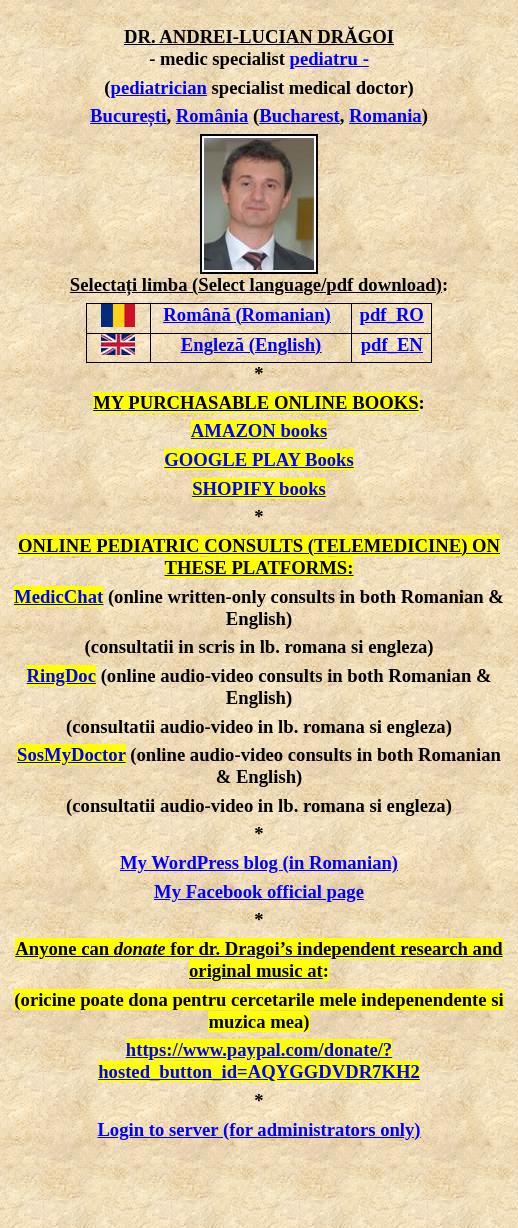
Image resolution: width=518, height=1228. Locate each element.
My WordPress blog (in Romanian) (259, 862)
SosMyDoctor (71, 754)
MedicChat (58, 596)
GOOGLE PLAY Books (258, 459)
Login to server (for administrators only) (258, 1129)
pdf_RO (392, 314)
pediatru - (329, 58)
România (212, 115)
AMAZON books (259, 430)
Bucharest (299, 115)
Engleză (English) (251, 344)
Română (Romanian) (246, 314)
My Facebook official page (259, 891)
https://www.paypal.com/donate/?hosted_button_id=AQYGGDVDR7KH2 (259, 1060)
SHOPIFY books (259, 488)
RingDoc (61, 675)
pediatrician (159, 87)
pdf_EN (392, 344)
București (128, 115)
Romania (385, 115)
